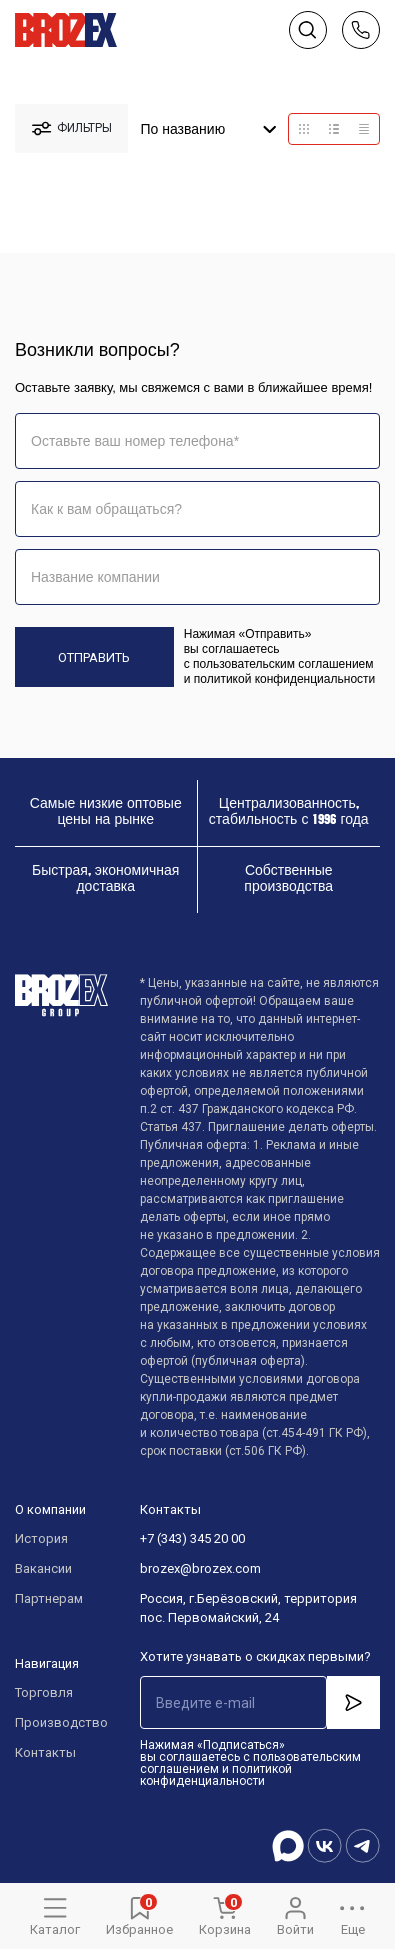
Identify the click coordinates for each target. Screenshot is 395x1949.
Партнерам (49, 1598)
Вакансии (43, 1568)
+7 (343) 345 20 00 (192, 1538)
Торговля (44, 1692)
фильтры (72, 128)
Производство (57, 1722)
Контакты (45, 1752)
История (41, 1538)
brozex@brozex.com (200, 1568)
